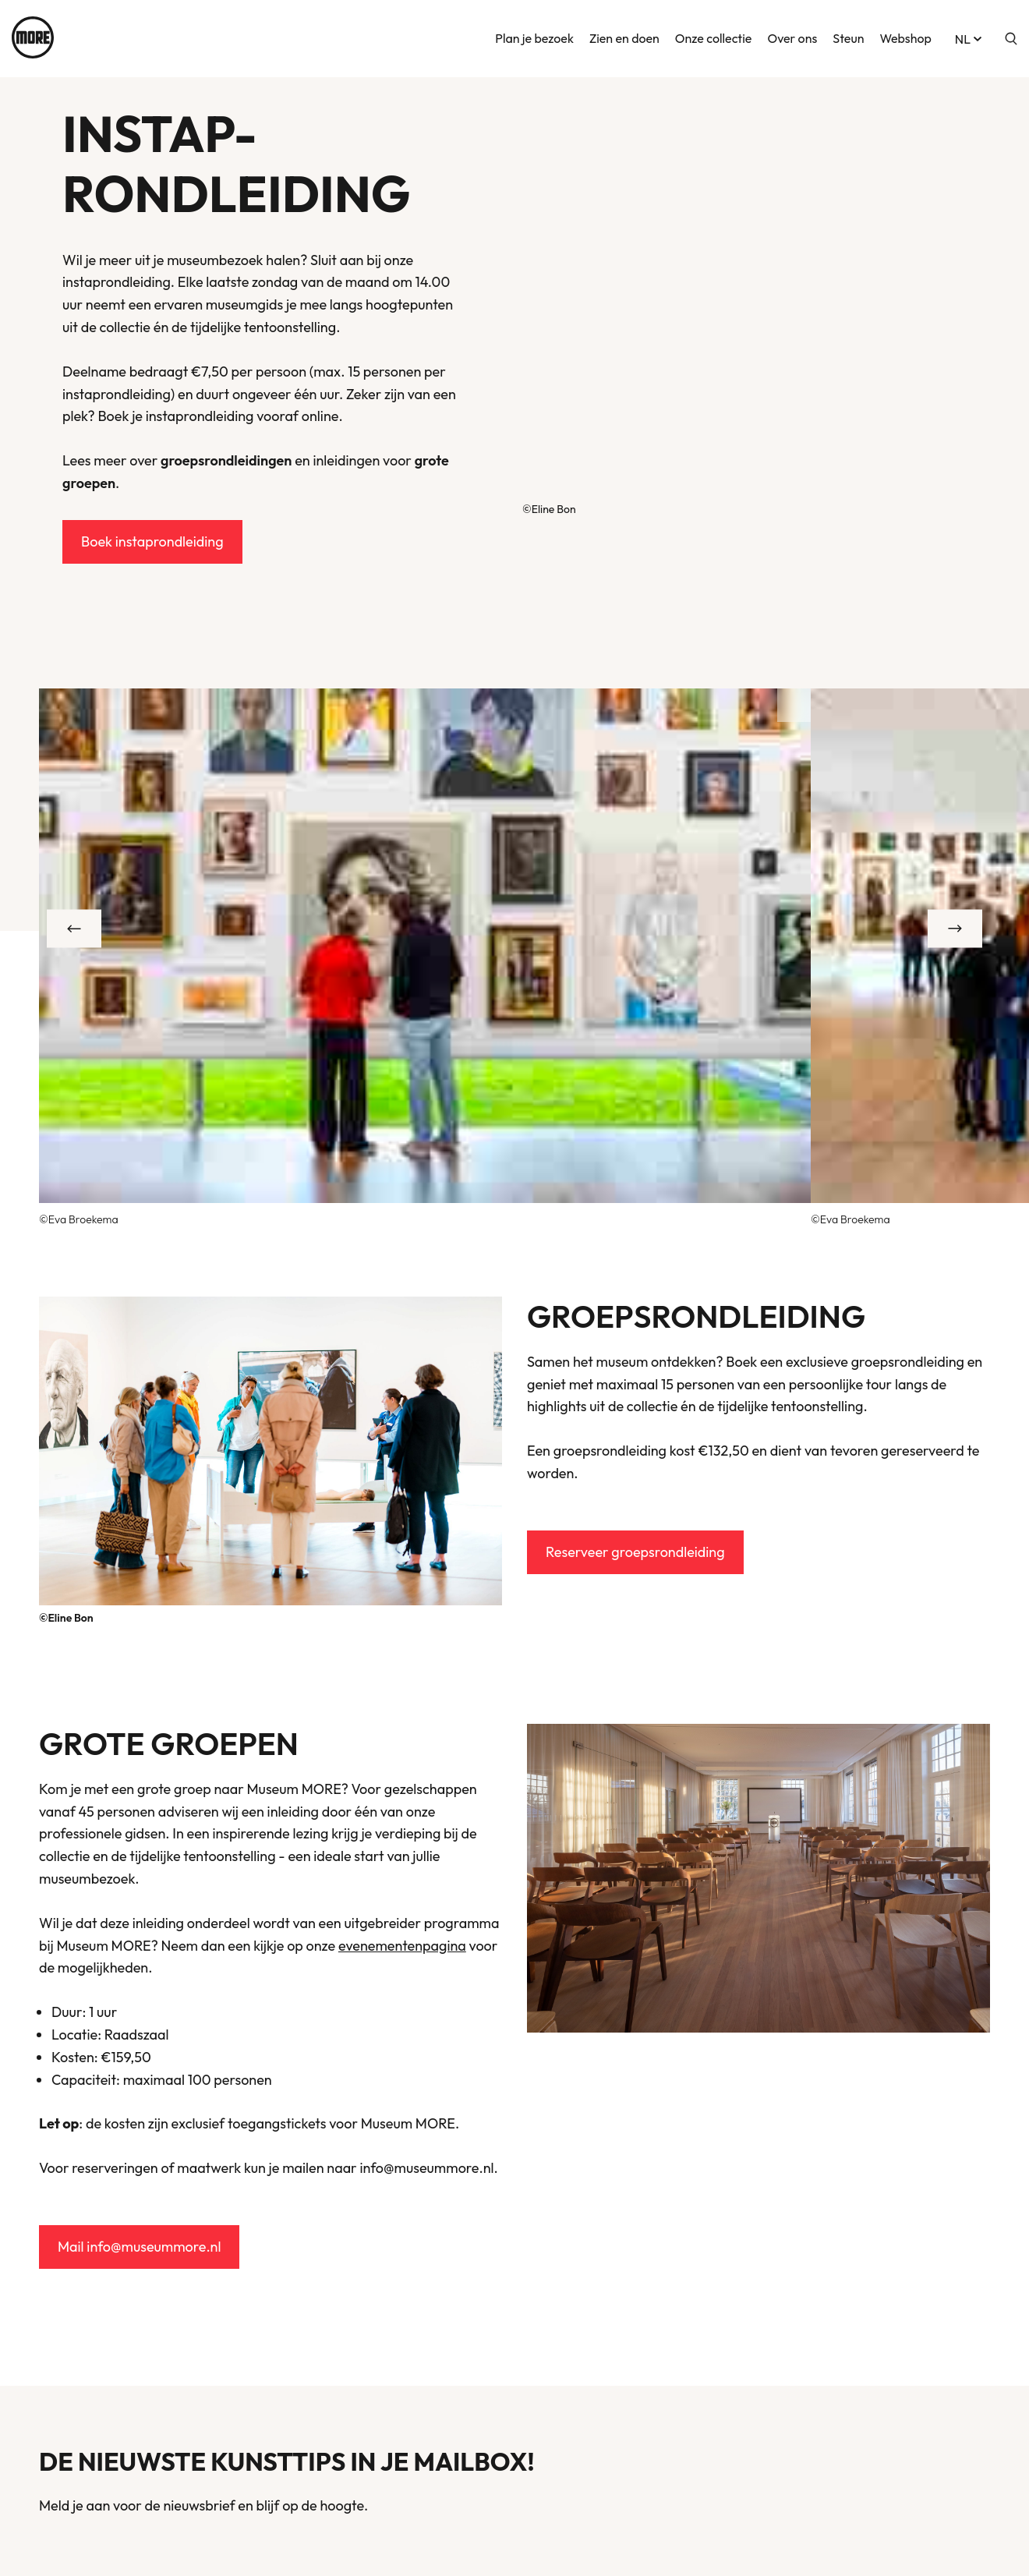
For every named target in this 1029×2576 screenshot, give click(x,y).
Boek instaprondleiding (152, 541)
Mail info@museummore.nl (139, 2247)
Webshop (905, 36)
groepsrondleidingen (226, 460)
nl (970, 36)
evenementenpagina (402, 1946)
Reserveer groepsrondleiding (635, 1552)
